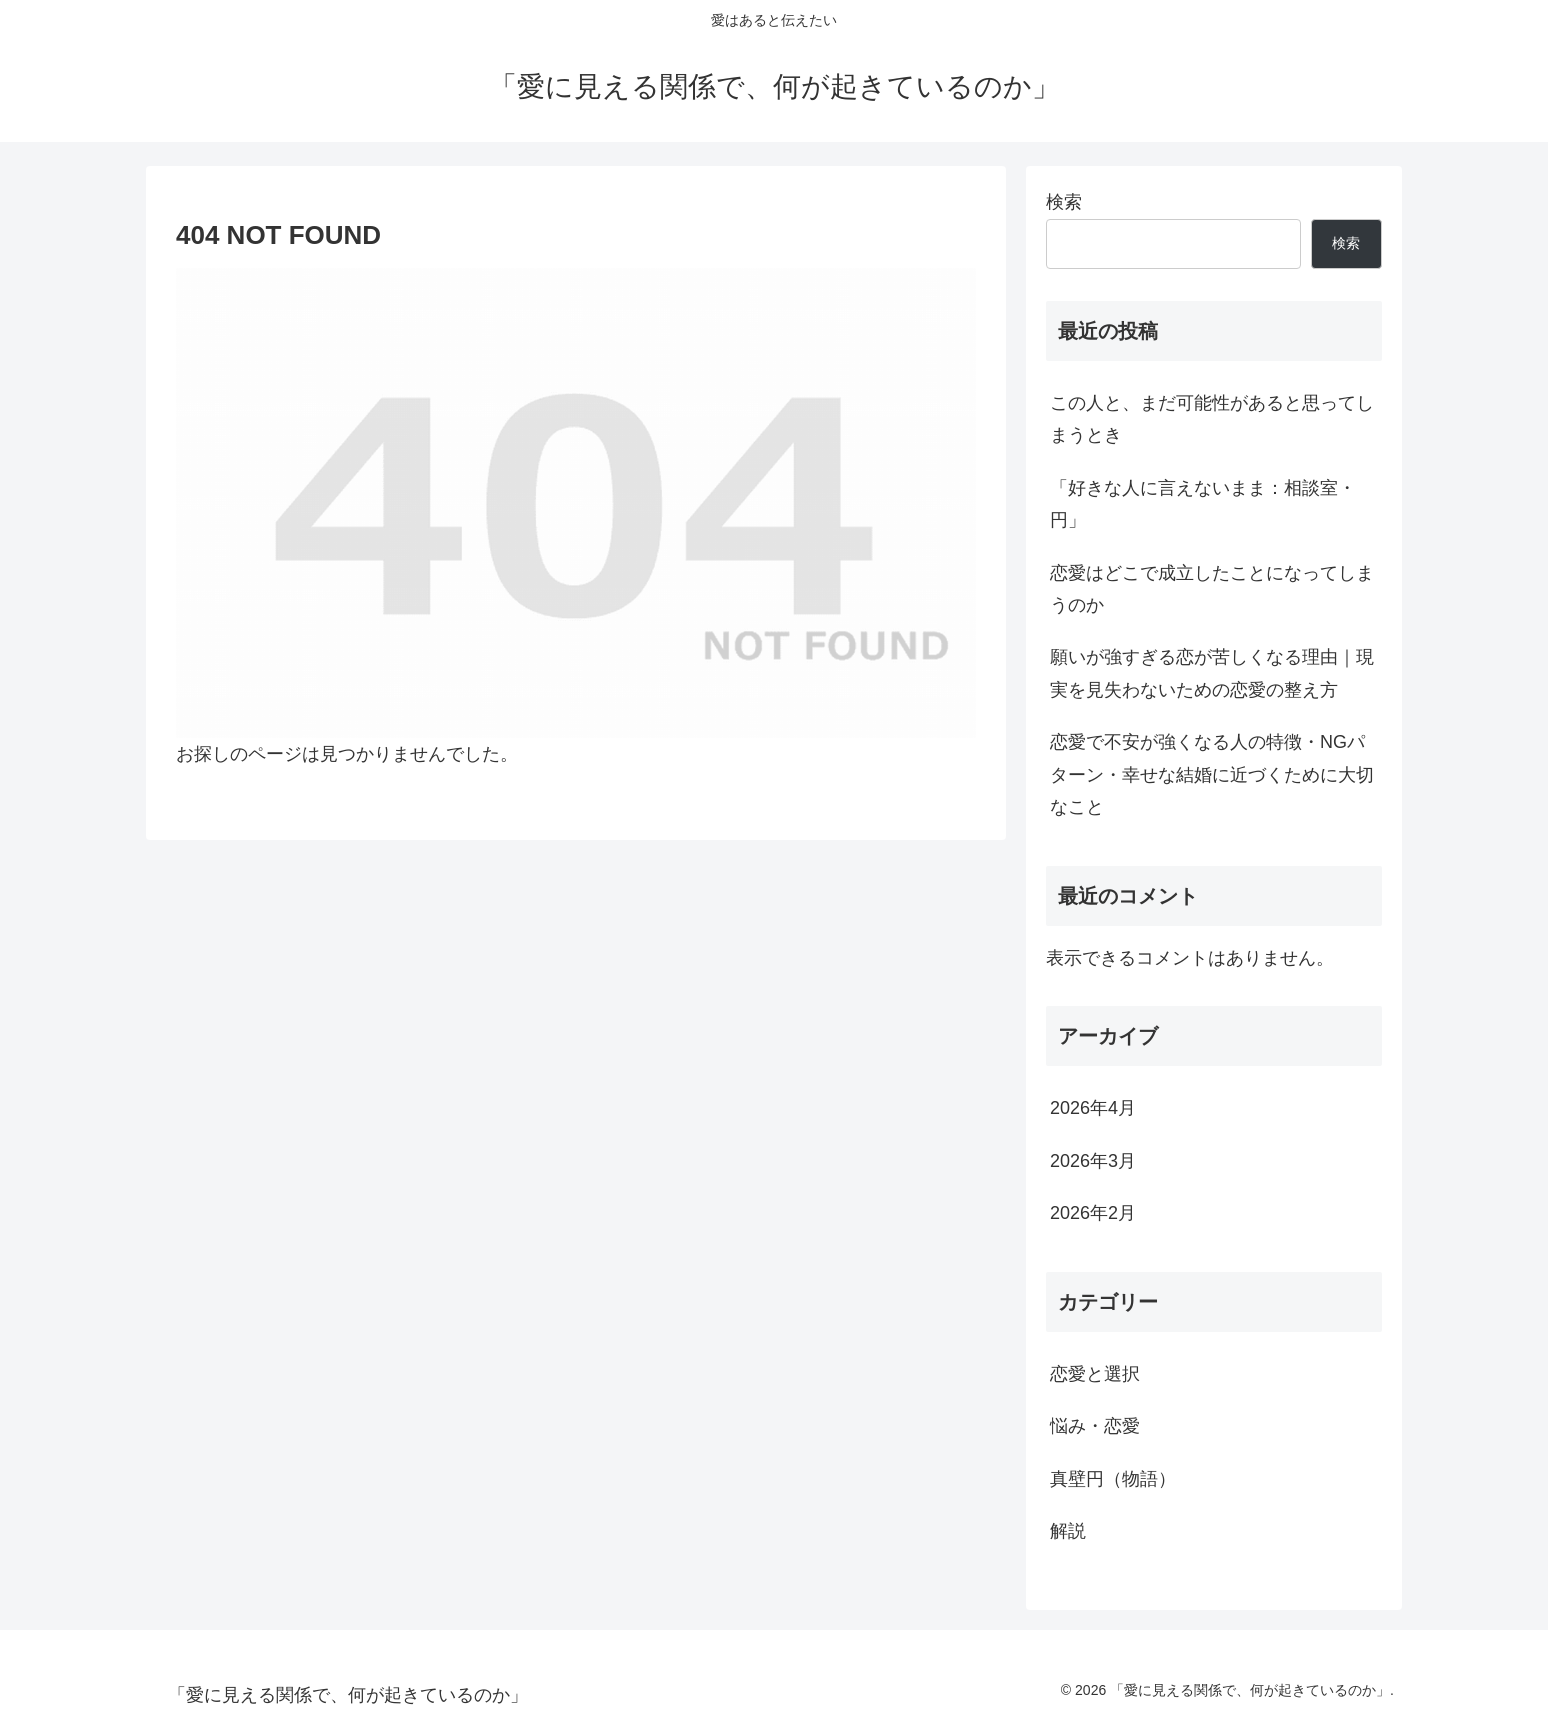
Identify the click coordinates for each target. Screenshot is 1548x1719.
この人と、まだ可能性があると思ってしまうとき (1212, 419)
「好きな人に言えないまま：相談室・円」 (1203, 504)
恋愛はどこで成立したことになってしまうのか (1212, 589)
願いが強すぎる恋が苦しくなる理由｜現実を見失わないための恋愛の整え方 (1212, 673)
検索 (1064, 202)
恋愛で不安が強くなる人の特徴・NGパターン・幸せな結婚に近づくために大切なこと (1212, 774)
